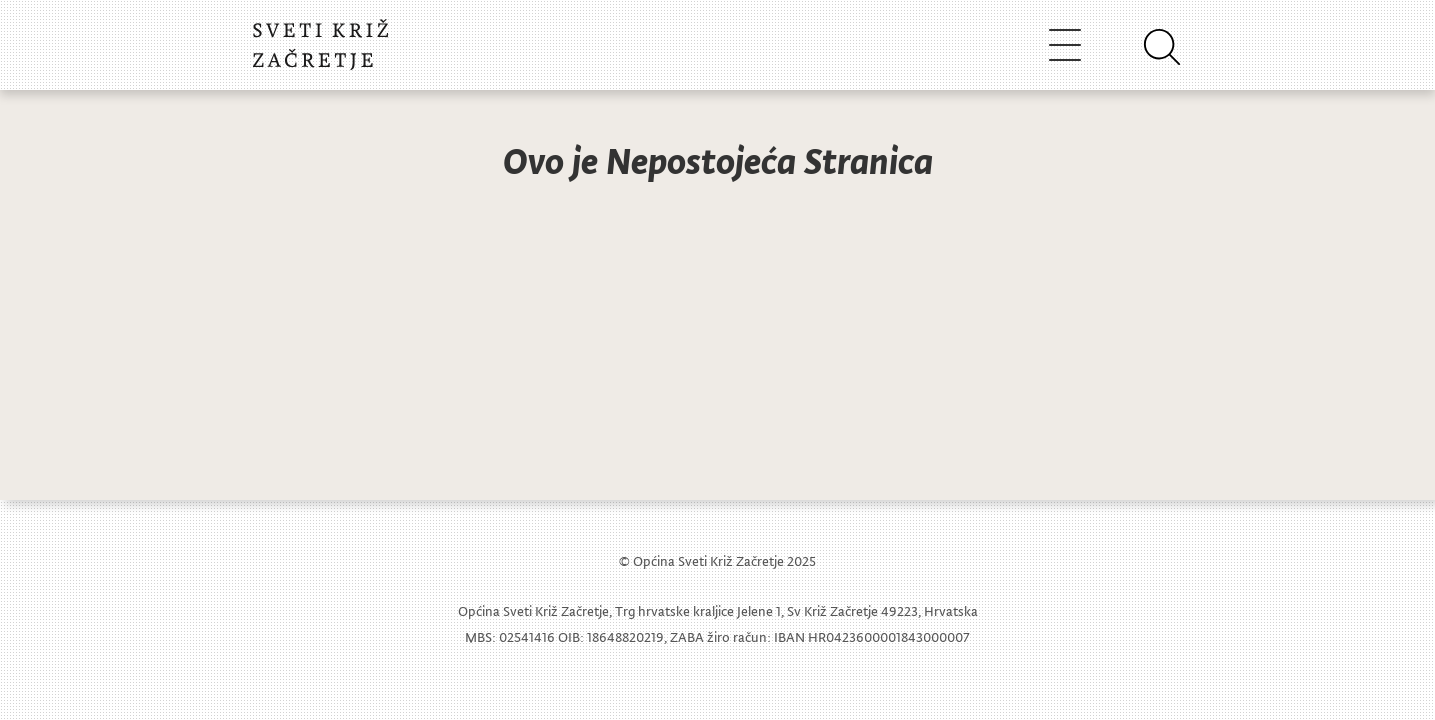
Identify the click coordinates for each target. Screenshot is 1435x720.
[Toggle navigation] (1065, 44)
